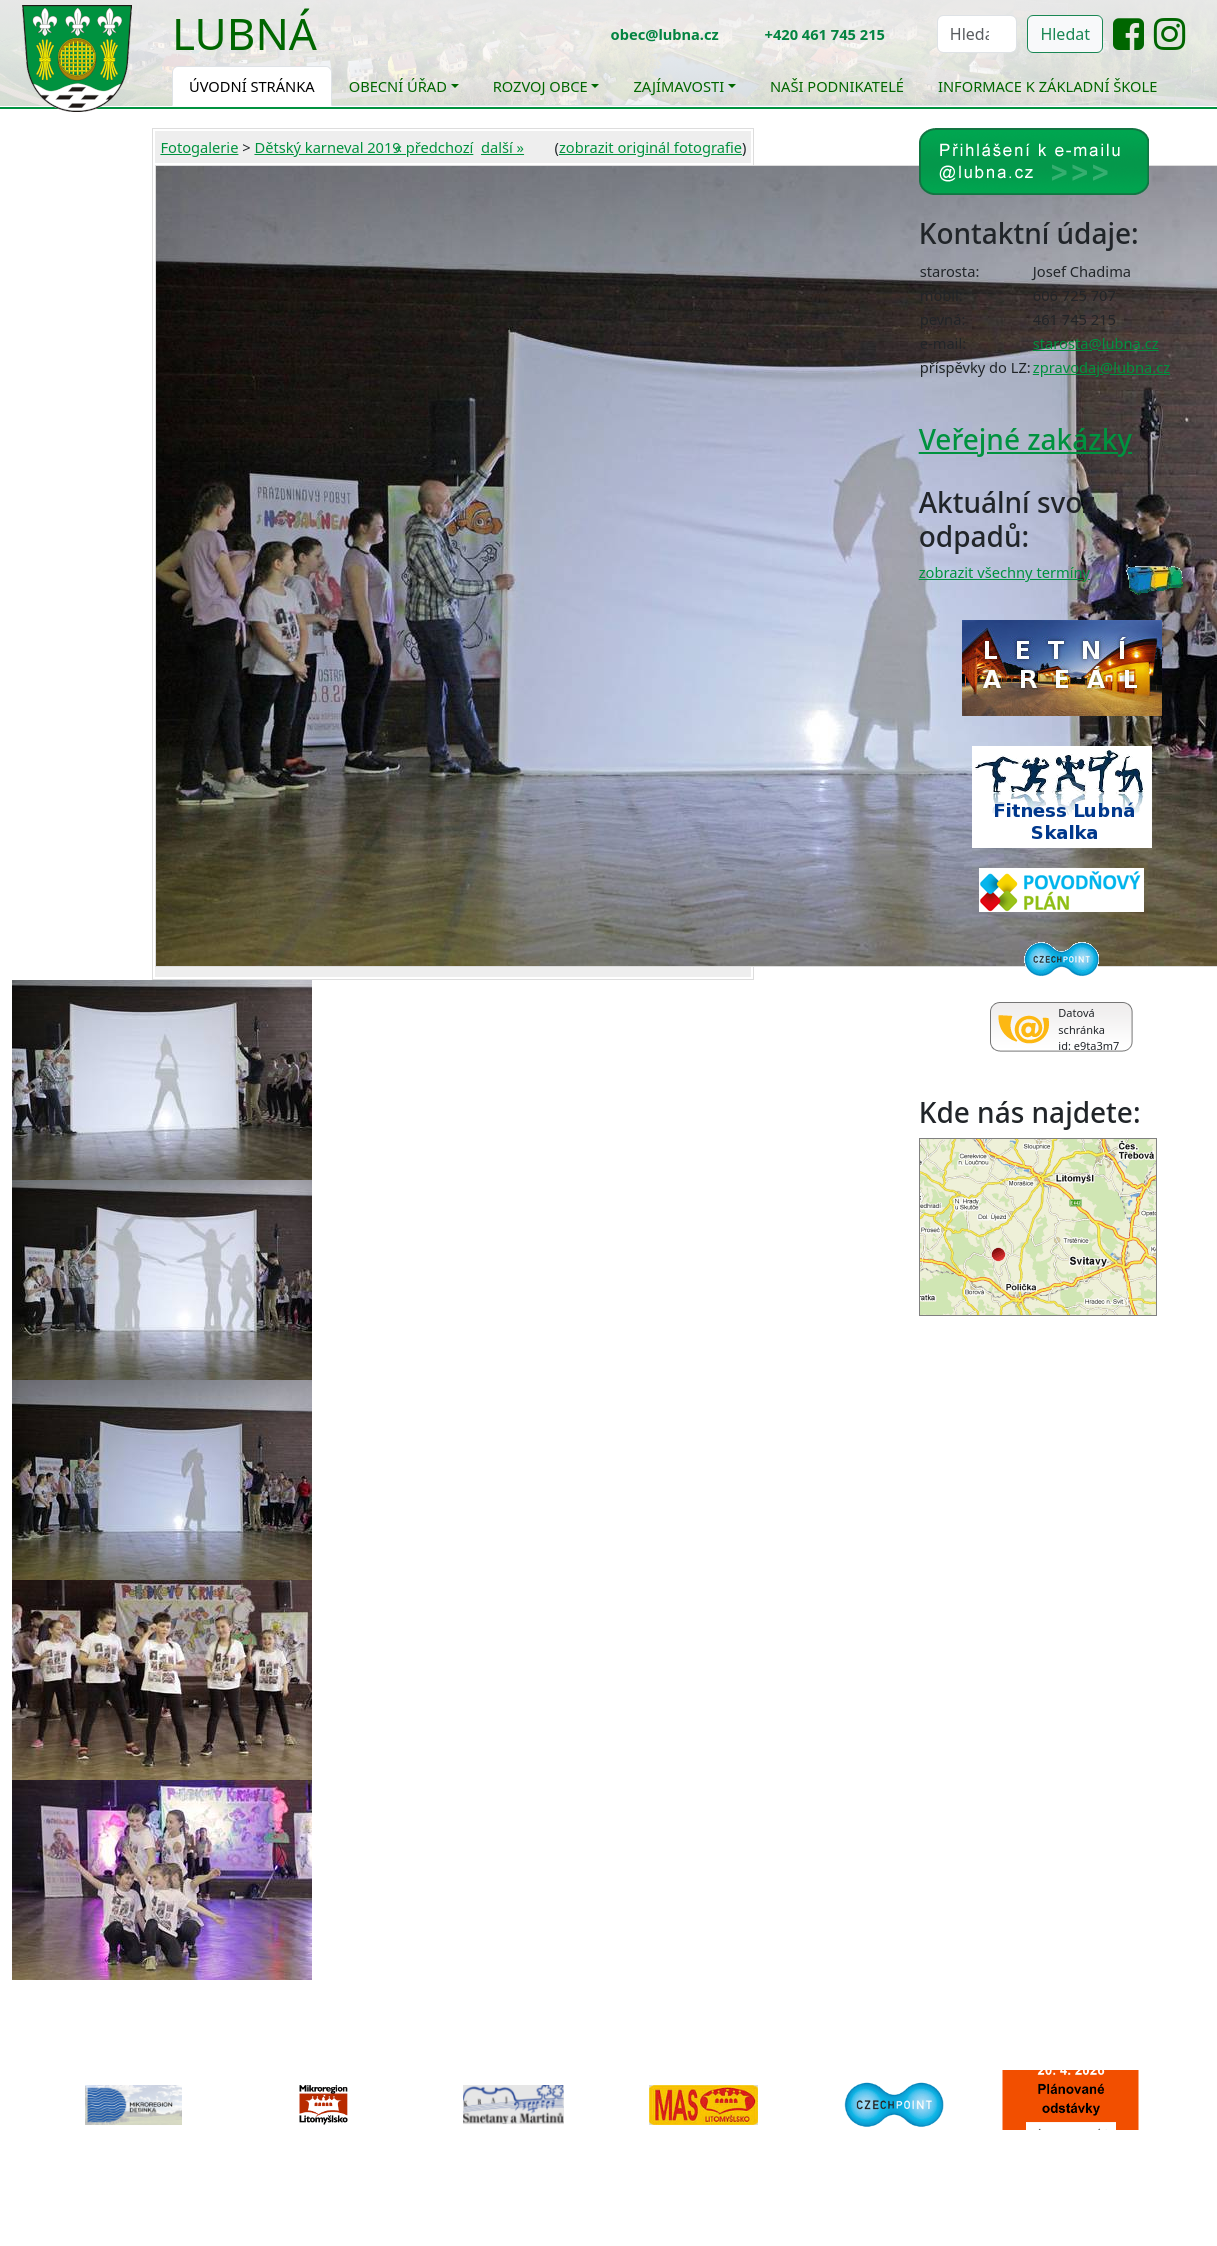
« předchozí (434, 147)
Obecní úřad (398, 86)
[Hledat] (977, 34)
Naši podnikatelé (837, 86)
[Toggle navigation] (332, 46)
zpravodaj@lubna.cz (1101, 367)
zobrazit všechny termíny (1004, 572)
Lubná (244, 33)
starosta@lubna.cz (1096, 343)
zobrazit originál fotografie (650, 147)
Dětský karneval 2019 (327, 147)
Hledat (1065, 34)
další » (502, 147)
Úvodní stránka (252, 86)
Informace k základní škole (1047, 86)
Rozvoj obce (540, 86)
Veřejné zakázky (1025, 439)
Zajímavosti (678, 86)
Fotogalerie (199, 147)
